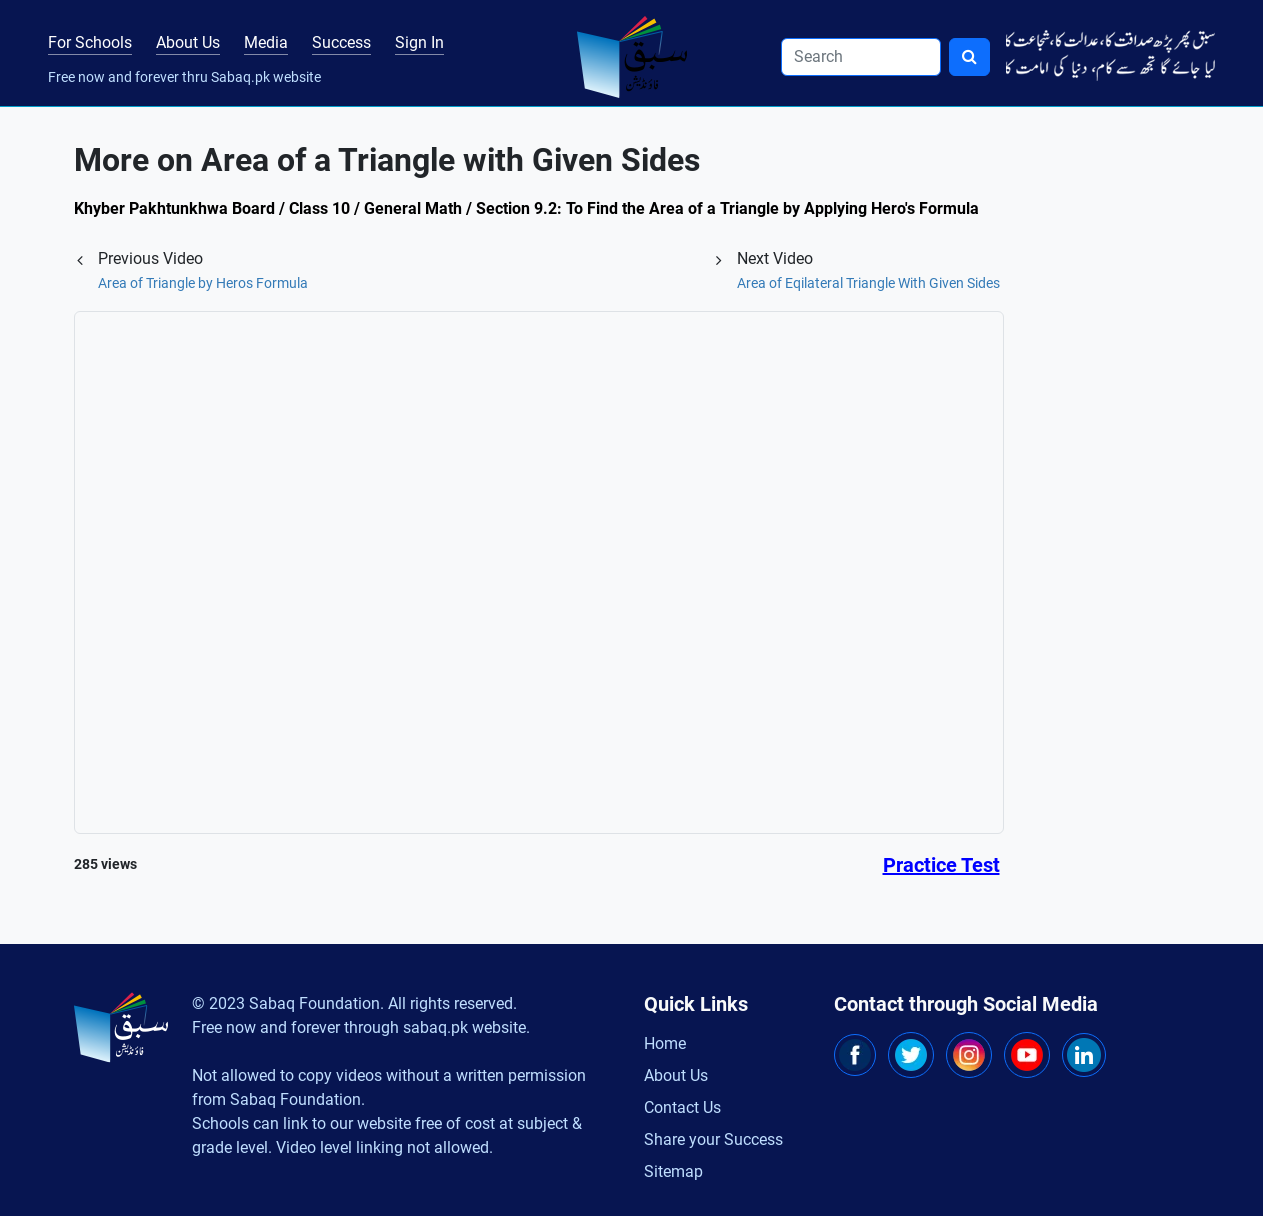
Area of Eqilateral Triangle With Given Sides (868, 283)
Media (266, 42)
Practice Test (941, 865)
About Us (188, 42)
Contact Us (682, 1107)
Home (665, 1043)
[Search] (861, 57)
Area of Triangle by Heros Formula (203, 283)
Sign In (419, 42)
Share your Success (713, 1139)
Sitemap (673, 1171)
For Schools (90, 42)
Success (341, 42)
